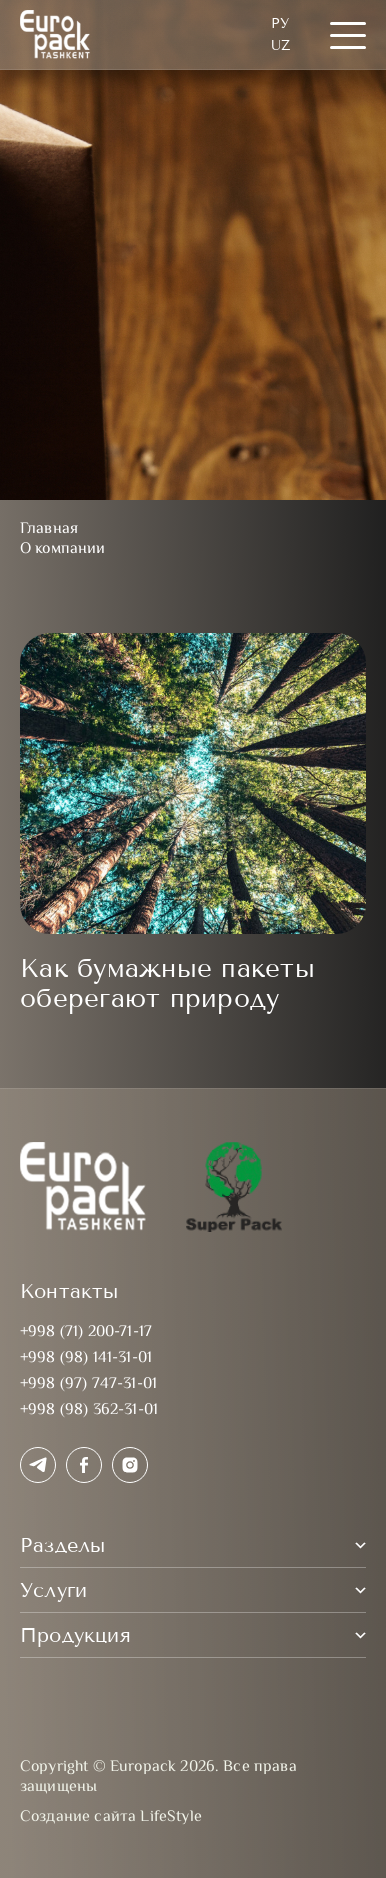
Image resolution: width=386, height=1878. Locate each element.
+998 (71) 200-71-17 (86, 1332)
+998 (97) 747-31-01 (88, 1384)
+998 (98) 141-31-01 (86, 1358)
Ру (280, 23)
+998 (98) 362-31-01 (89, 1410)
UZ (280, 45)
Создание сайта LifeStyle (111, 1818)
